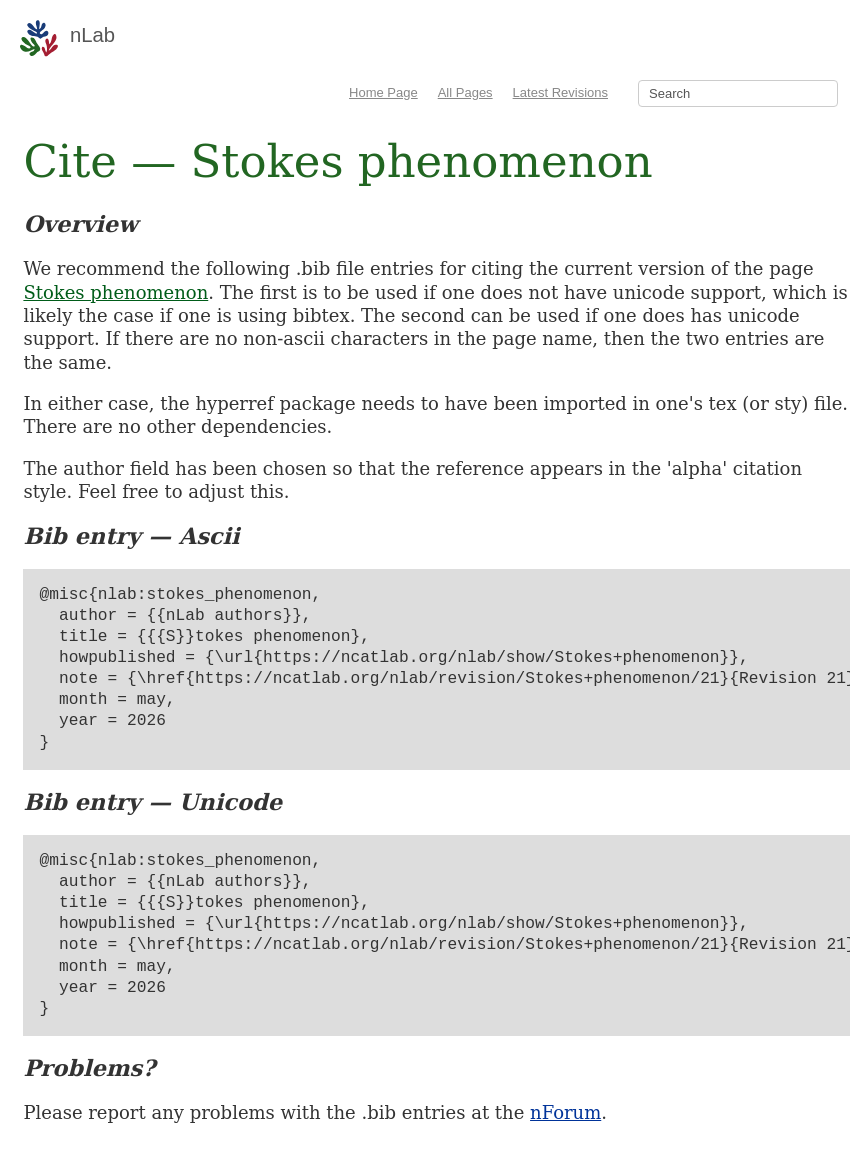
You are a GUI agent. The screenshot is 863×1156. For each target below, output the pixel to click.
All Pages (465, 92)
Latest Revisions (560, 92)
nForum (565, 1112)
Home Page (383, 92)
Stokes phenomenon (115, 292)
